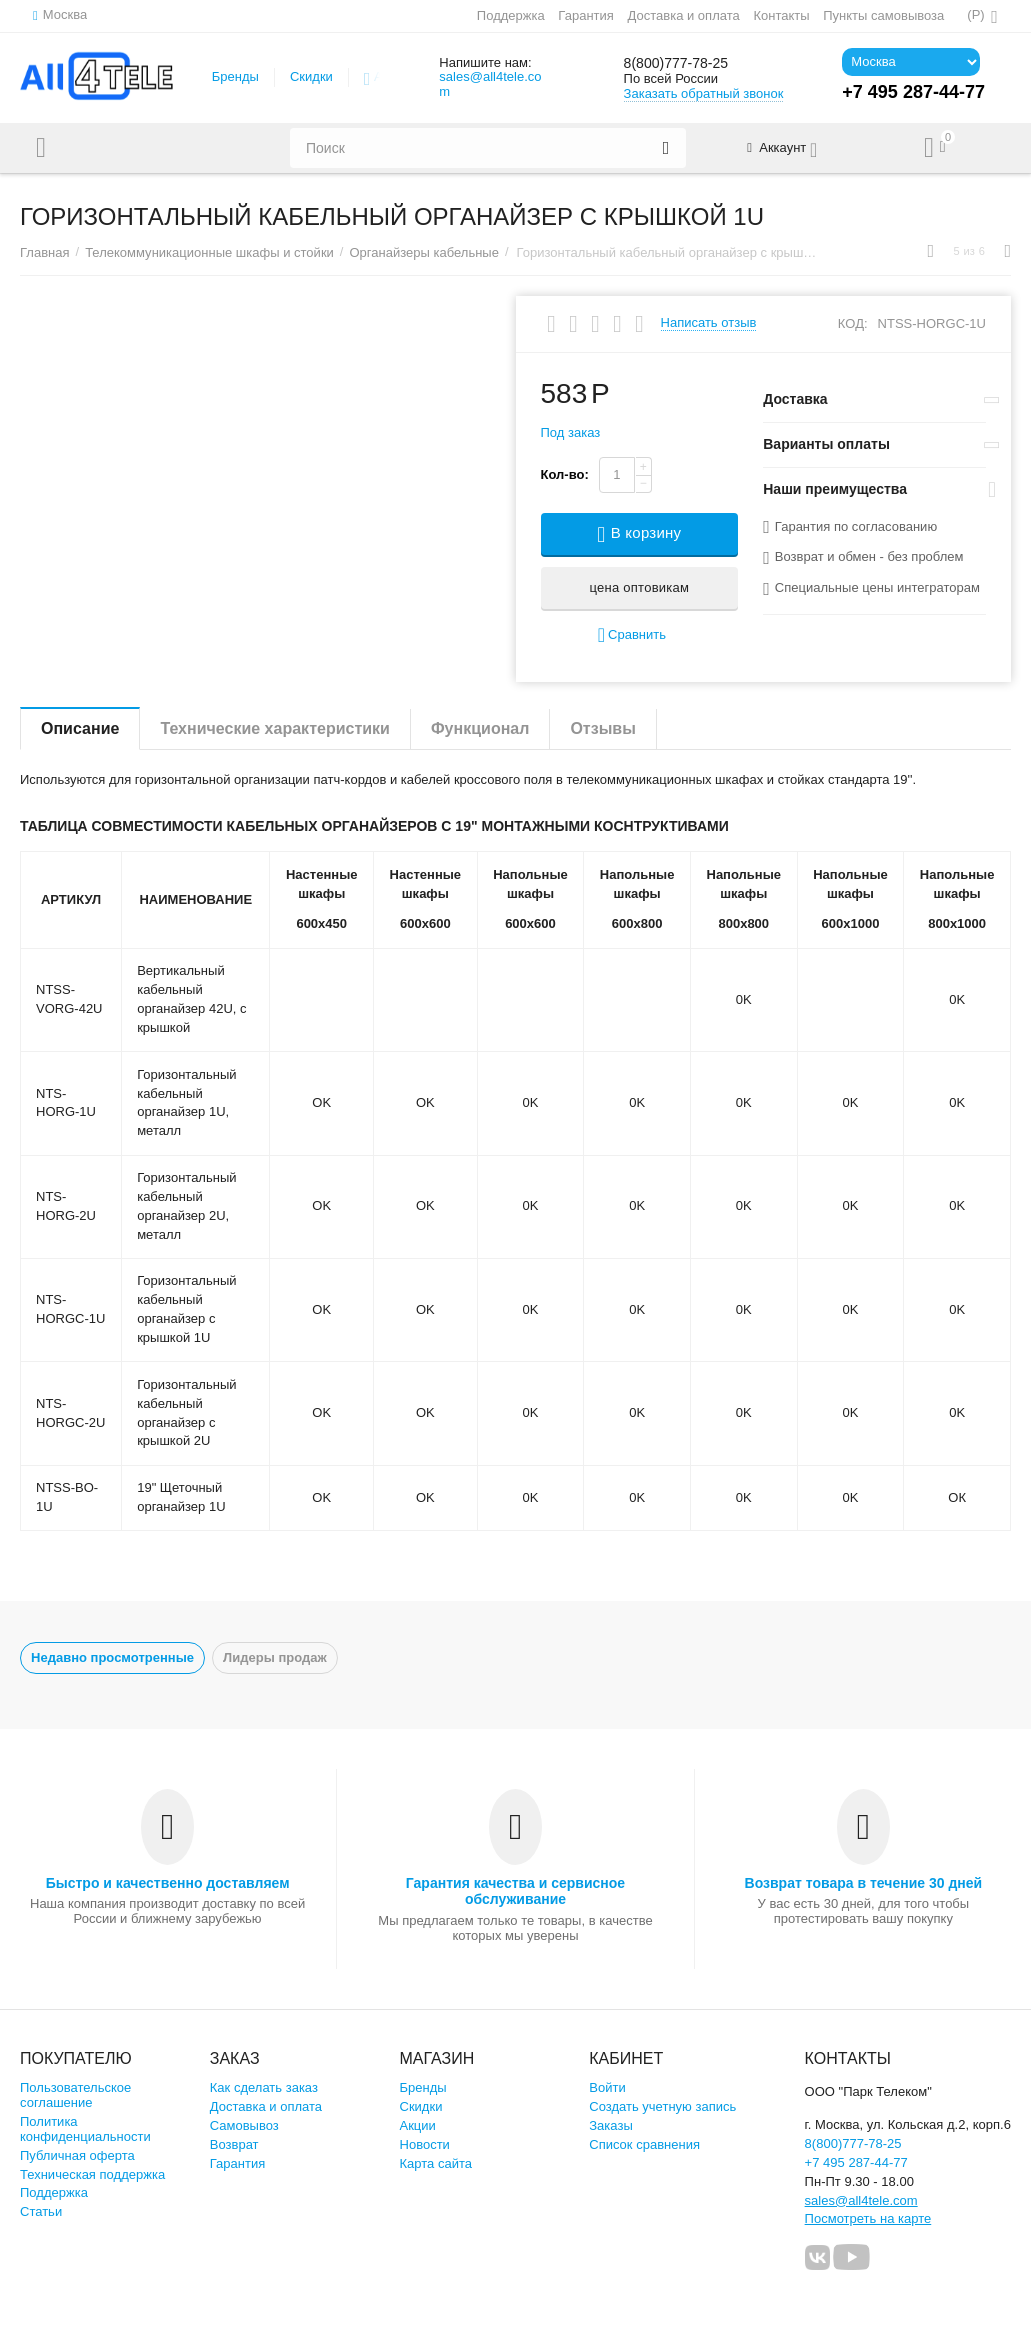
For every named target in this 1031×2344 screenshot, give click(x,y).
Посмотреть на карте (868, 2218)
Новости (425, 2144)
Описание (80, 728)
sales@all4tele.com (490, 84)
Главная (45, 252)
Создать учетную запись (662, 2106)
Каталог (103, 148)
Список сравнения (644, 2144)
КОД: (853, 323)
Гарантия (585, 15)
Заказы (611, 2125)
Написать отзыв (709, 323)
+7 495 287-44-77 (856, 2162)
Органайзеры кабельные (424, 252)
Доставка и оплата (682, 15)
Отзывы (602, 728)
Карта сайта (436, 2163)
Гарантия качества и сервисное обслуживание (515, 1891)
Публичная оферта (77, 2155)
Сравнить (632, 635)
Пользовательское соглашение (75, 2095)
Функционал (480, 728)
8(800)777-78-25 (691, 63)
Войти (607, 2087)
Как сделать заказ (264, 2087)
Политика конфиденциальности (85, 2129)
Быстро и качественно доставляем (168, 1883)
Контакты (780, 15)
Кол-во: (565, 474)
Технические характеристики (275, 728)
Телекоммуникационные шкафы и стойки (209, 252)
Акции (418, 2125)
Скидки (311, 76)
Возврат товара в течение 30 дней (864, 1883)
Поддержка (510, 15)
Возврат (234, 2144)
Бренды (235, 76)
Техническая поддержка (92, 2174)
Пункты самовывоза (882, 15)
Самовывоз (244, 2125)
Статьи (41, 2211)
